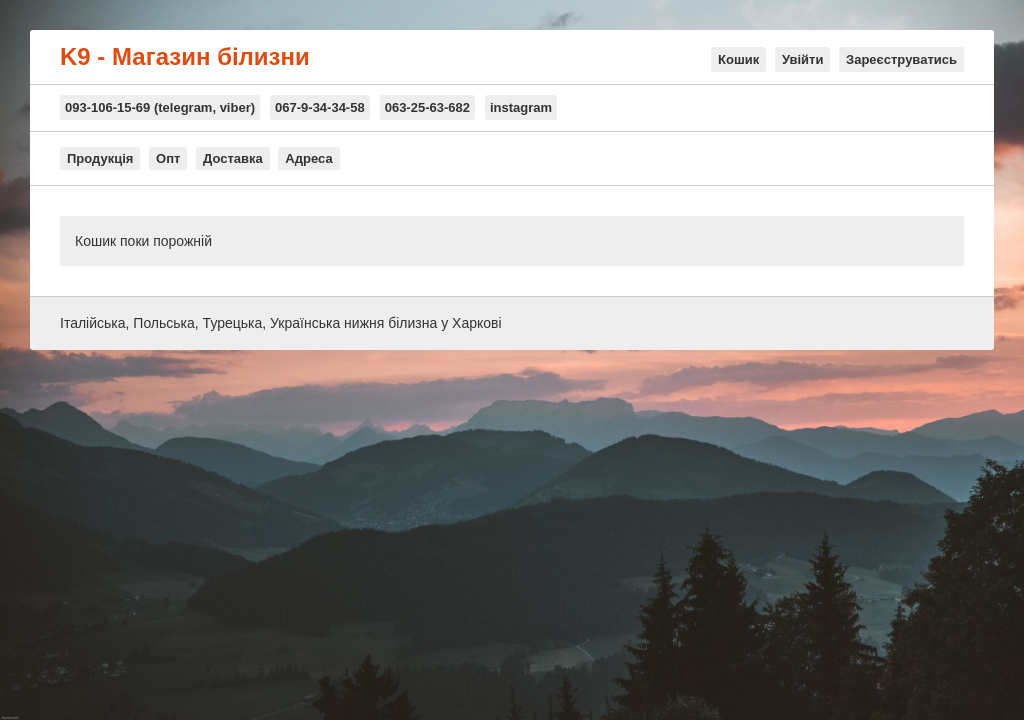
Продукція (100, 158)
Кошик (738, 59)
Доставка (233, 158)
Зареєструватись (901, 59)
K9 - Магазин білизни (185, 57)
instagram (521, 107)
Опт (168, 158)
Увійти (803, 59)
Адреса (308, 158)
